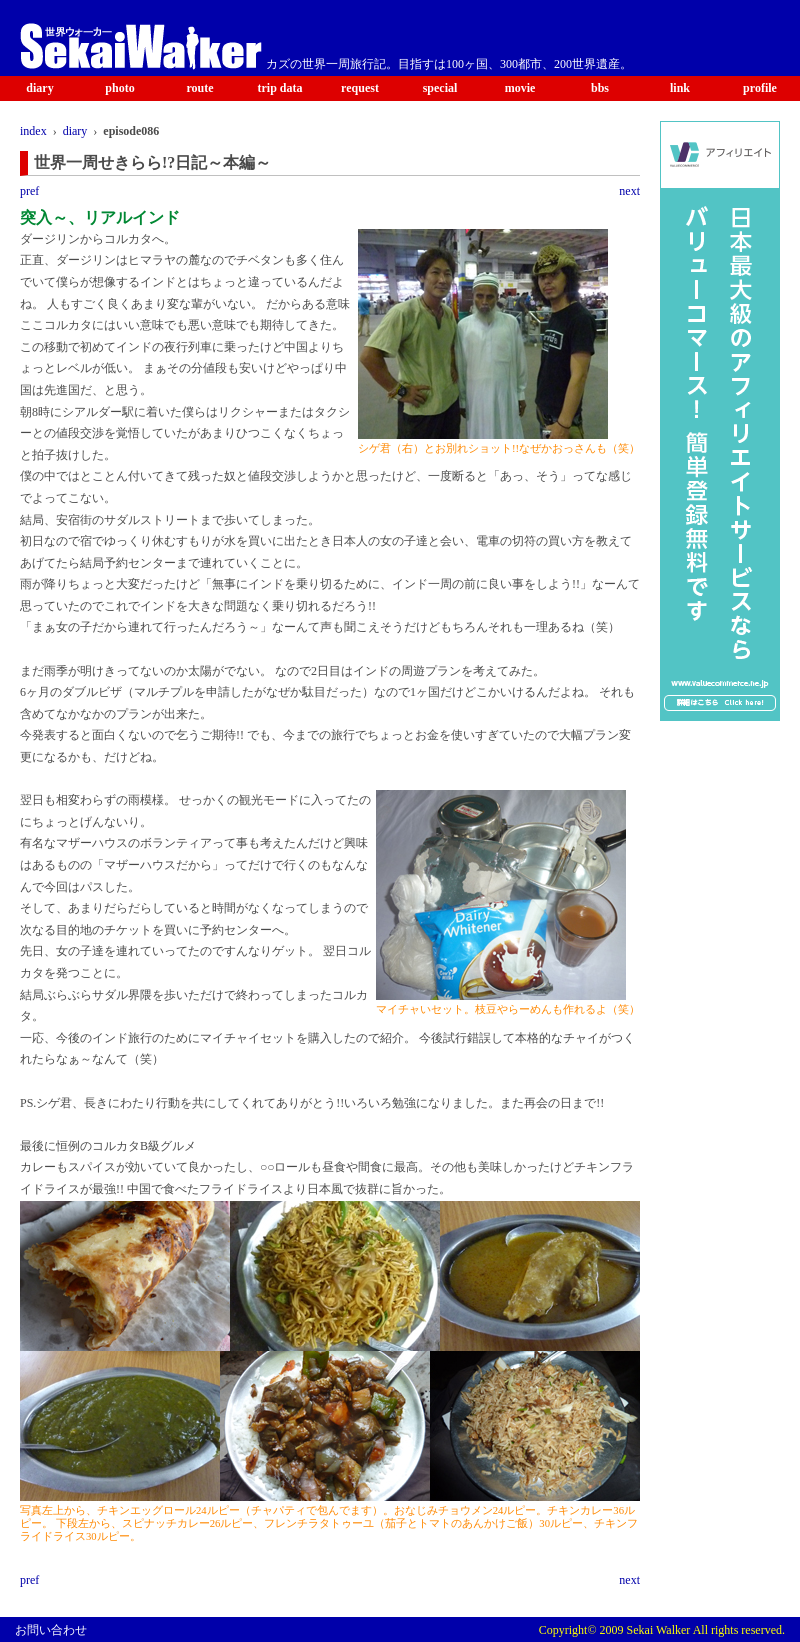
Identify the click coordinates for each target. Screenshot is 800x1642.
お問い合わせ (51, 1630)
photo (119, 88)
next (629, 191)
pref (29, 191)
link (680, 88)
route (199, 88)
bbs (600, 88)
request (360, 88)
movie (520, 88)
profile (760, 88)
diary (39, 88)
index (33, 131)
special (440, 88)
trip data (280, 88)
